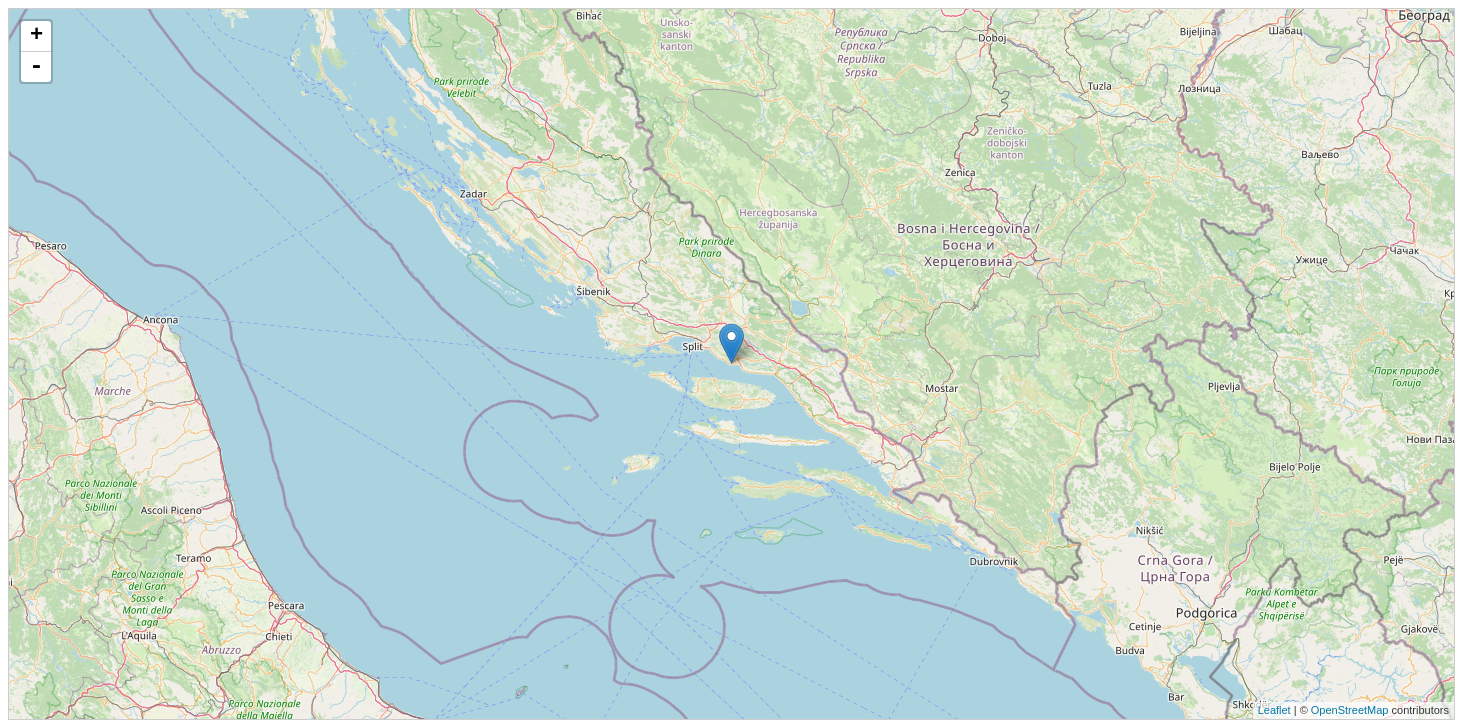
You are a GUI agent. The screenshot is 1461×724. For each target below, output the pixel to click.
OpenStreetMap (1350, 710)
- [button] (36, 67)
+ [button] (36, 36)
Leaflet (1274, 710)
